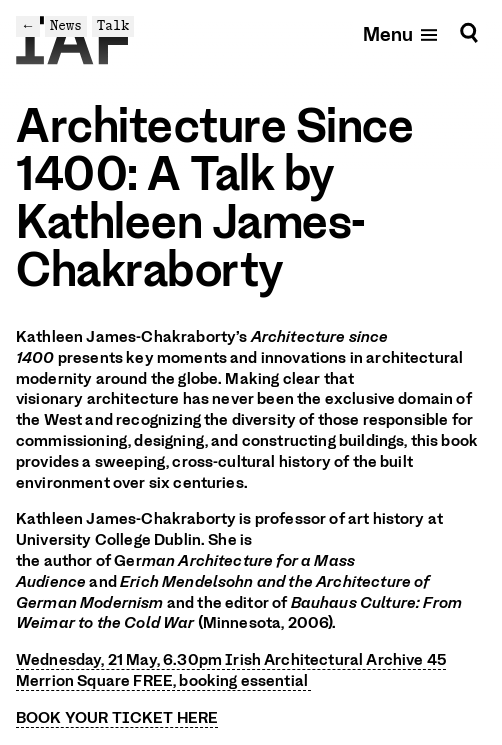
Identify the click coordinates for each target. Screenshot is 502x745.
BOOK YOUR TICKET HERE (117, 718)
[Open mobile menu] (401, 33)
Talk (113, 25)
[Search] (469, 33)
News (66, 25)
